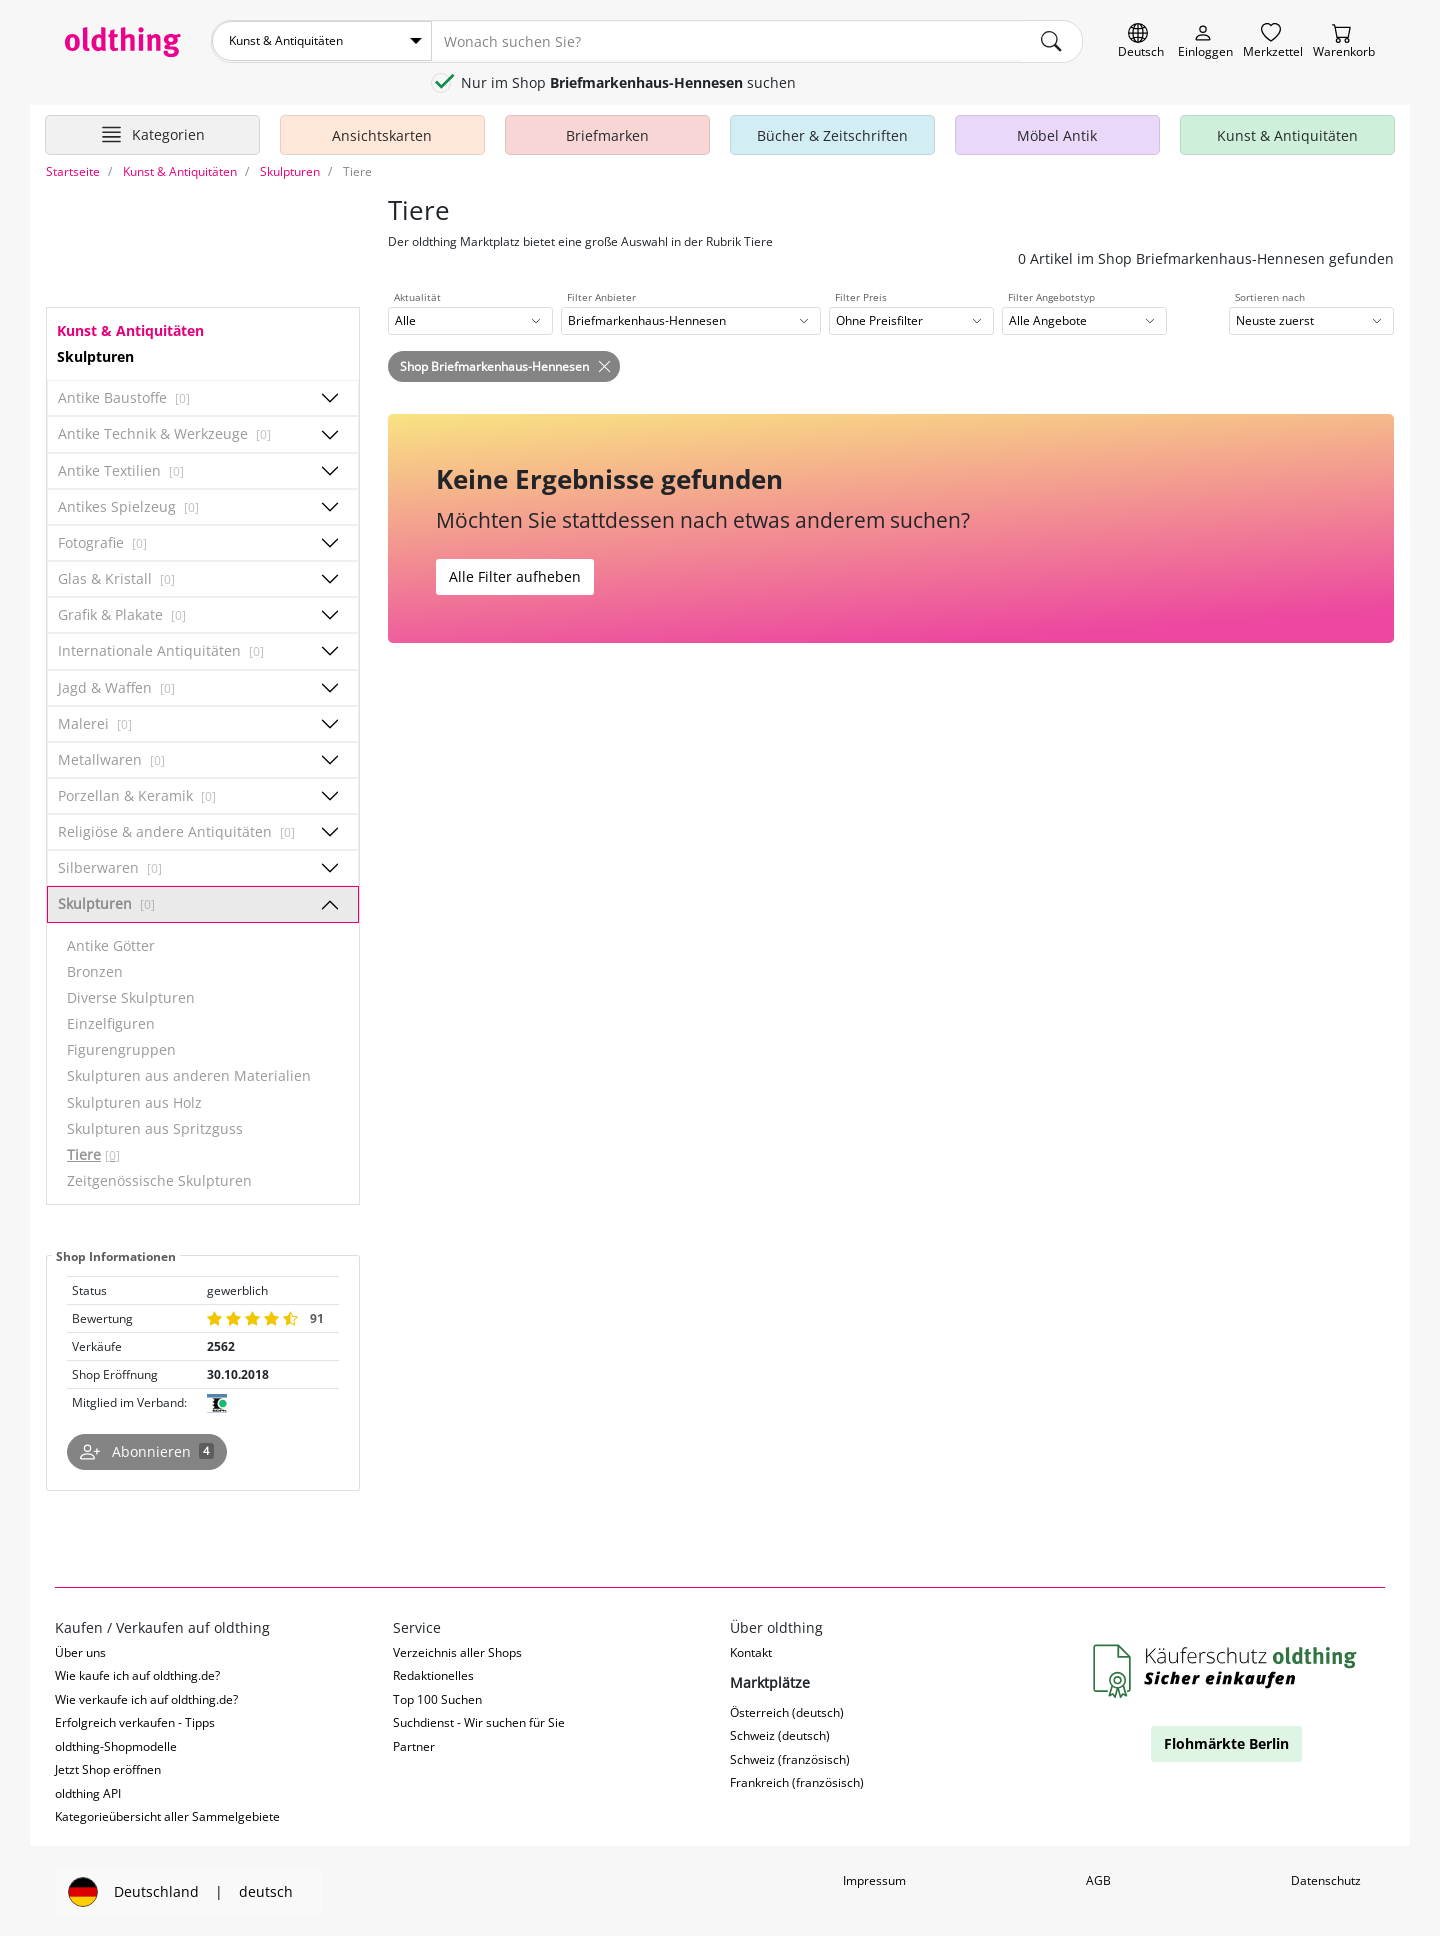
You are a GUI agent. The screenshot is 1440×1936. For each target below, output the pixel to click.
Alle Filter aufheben (515, 575)
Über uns (80, 1651)
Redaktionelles (433, 1674)
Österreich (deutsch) (787, 1710)
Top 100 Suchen (437, 1698)
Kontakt (751, 1651)
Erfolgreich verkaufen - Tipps (135, 1721)
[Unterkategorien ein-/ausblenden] (330, 397)
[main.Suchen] (1052, 41)
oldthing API (88, 1791)
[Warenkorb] (1344, 41)
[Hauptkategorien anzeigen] (152, 133)
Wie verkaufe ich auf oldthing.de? (146, 1698)
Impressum (874, 1878)
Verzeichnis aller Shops (457, 1651)
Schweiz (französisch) (790, 1757)
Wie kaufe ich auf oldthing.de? (137, 1674)
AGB (1098, 1878)
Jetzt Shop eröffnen (108, 1768)
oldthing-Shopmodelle (116, 1744)
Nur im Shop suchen (628, 81)
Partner (414, 1744)
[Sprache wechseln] (1141, 41)
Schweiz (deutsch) (780, 1734)
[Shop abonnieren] (147, 1451)
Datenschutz (1326, 1878)
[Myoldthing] (1205, 41)
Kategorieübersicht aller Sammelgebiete (167, 1815)
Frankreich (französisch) (797, 1781)
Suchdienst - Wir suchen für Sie (479, 1721)
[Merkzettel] (1273, 41)
